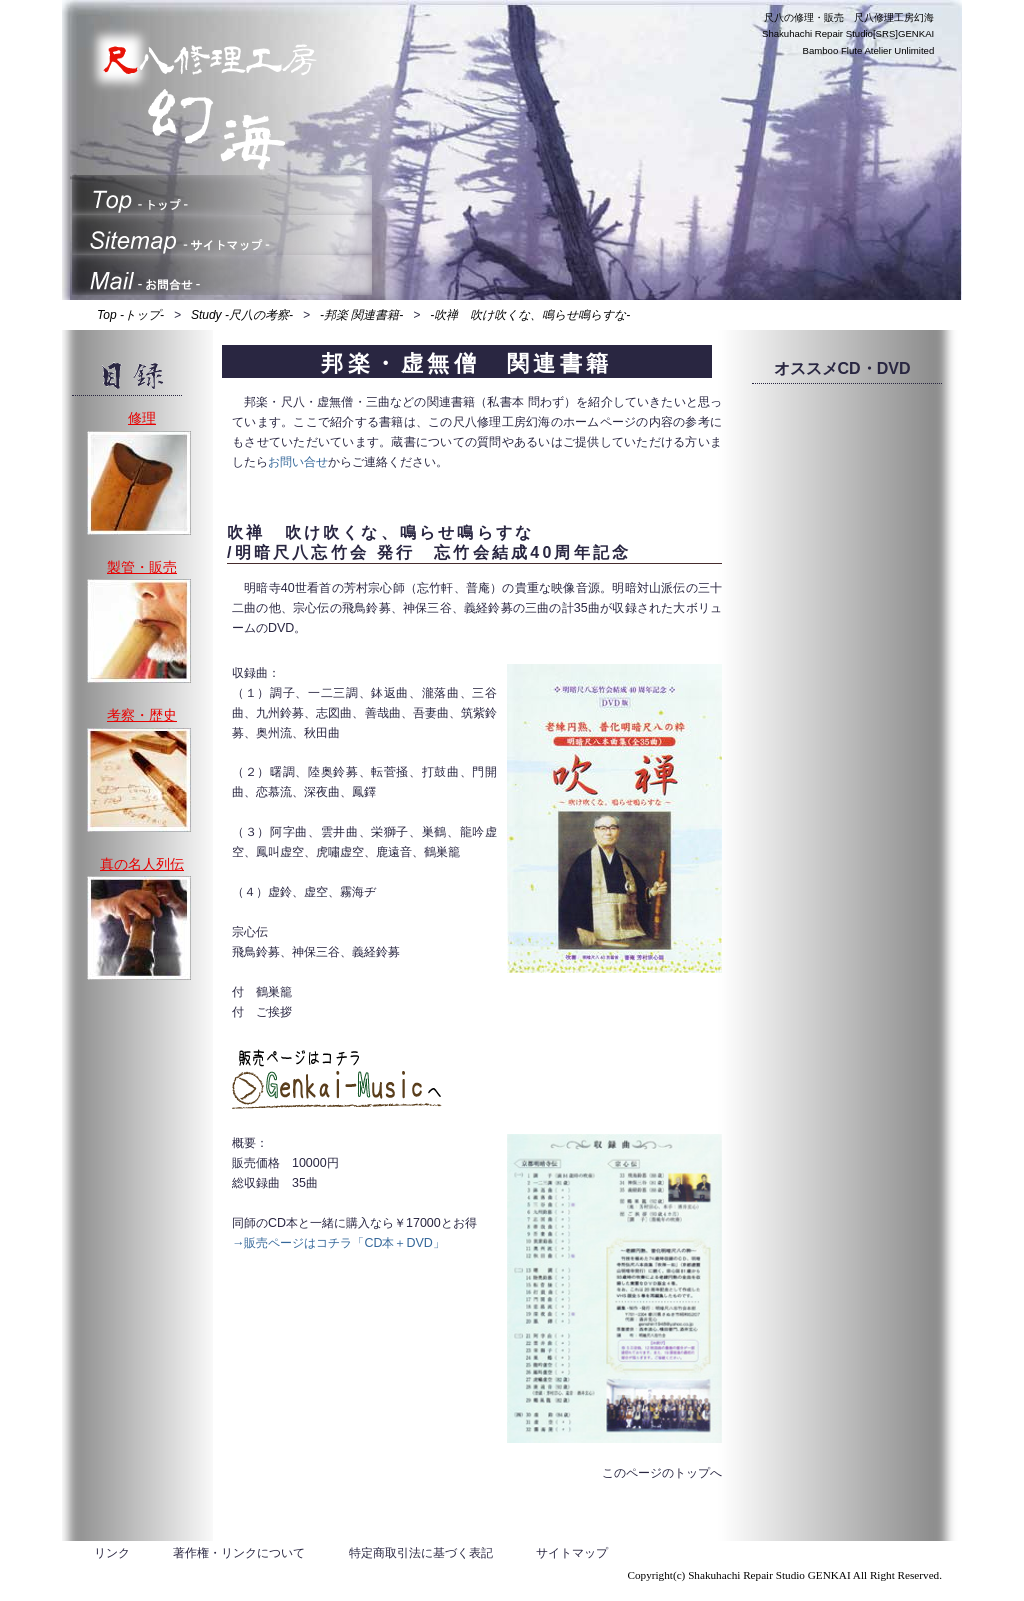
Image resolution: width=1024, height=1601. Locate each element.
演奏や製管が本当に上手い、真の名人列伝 (139, 928)
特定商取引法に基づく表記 (421, 1553)
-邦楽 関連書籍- (361, 315)
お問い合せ (298, 462)
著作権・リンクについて (239, 1553)
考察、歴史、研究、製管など (139, 780)
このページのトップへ (662, 1473)
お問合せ (222, 275)
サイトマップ (222, 235)
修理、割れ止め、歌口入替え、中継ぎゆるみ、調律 (139, 483)
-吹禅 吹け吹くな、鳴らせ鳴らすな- (530, 315)
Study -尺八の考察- (242, 315)
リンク (112, 1553)
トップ (222, 195)
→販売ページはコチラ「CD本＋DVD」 (338, 1243)
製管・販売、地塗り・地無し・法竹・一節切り (139, 631)
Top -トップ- (130, 315)
